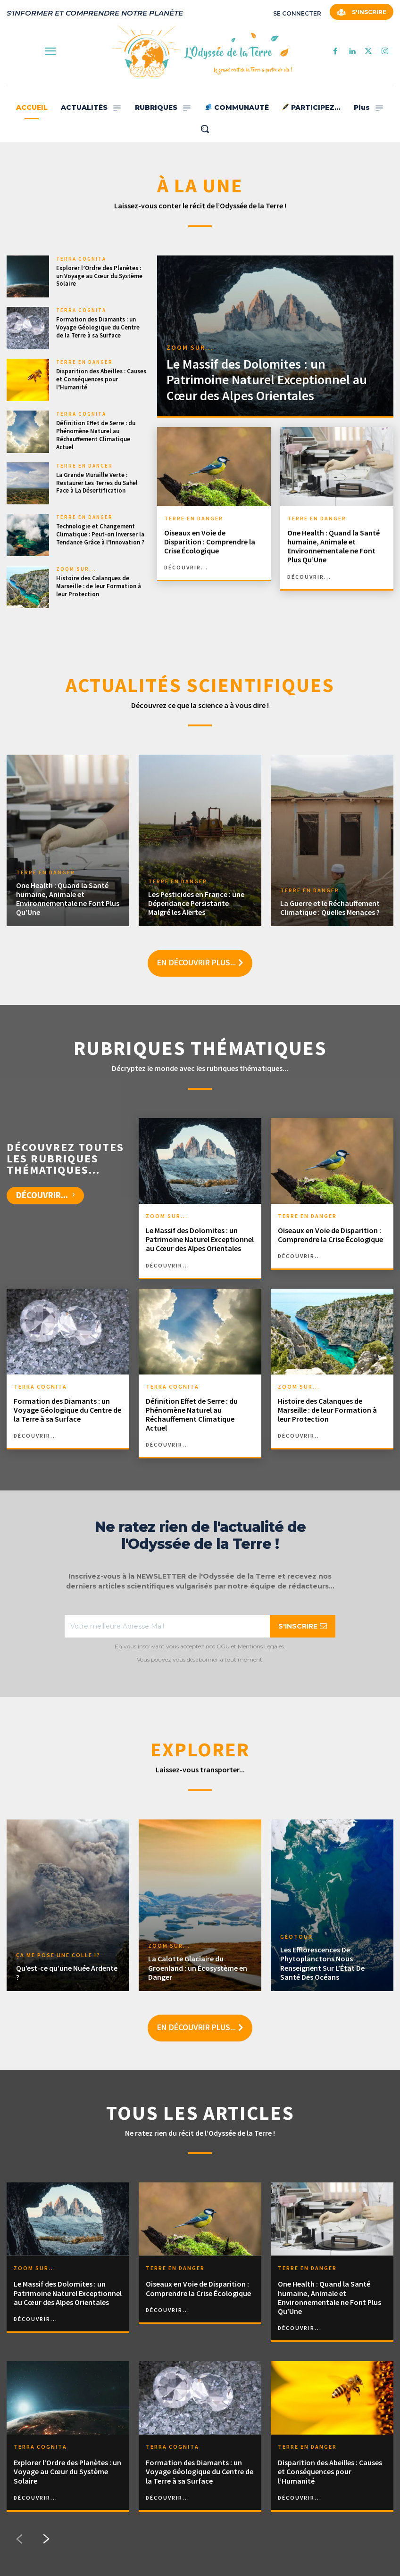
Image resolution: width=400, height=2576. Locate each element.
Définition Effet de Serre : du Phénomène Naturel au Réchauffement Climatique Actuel (95, 435)
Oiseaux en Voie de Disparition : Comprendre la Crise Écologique (209, 541)
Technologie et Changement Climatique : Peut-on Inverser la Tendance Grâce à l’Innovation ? (100, 534)
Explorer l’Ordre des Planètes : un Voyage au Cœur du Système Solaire (99, 276)
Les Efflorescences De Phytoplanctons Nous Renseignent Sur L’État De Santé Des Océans (322, 1963)
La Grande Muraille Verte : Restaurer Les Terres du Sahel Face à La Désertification (97, 483)
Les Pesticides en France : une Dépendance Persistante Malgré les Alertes (196, 903)
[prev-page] (19, 2539)
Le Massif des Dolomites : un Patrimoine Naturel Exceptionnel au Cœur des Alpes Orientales (267, 379)
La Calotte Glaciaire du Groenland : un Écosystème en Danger (197, 1967)
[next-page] (46, 2539)
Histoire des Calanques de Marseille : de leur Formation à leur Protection (98, 586)
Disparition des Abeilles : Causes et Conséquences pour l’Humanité (101, 379)
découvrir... (186, 567)
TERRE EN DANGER (84, 362)
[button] (204, 128)
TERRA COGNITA (81, 259)
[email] (167, 1626)
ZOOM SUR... (76, 569)
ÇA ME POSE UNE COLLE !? (58, 1955)
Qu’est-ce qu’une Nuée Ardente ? (66, 1972)
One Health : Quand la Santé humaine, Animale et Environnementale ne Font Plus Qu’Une (333, 546)
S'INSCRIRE (302, 1626)
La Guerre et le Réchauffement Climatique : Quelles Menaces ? (330, 907)
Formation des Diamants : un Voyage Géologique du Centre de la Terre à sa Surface (98, 327)
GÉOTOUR (296, 1937)
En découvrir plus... (200, 963)
